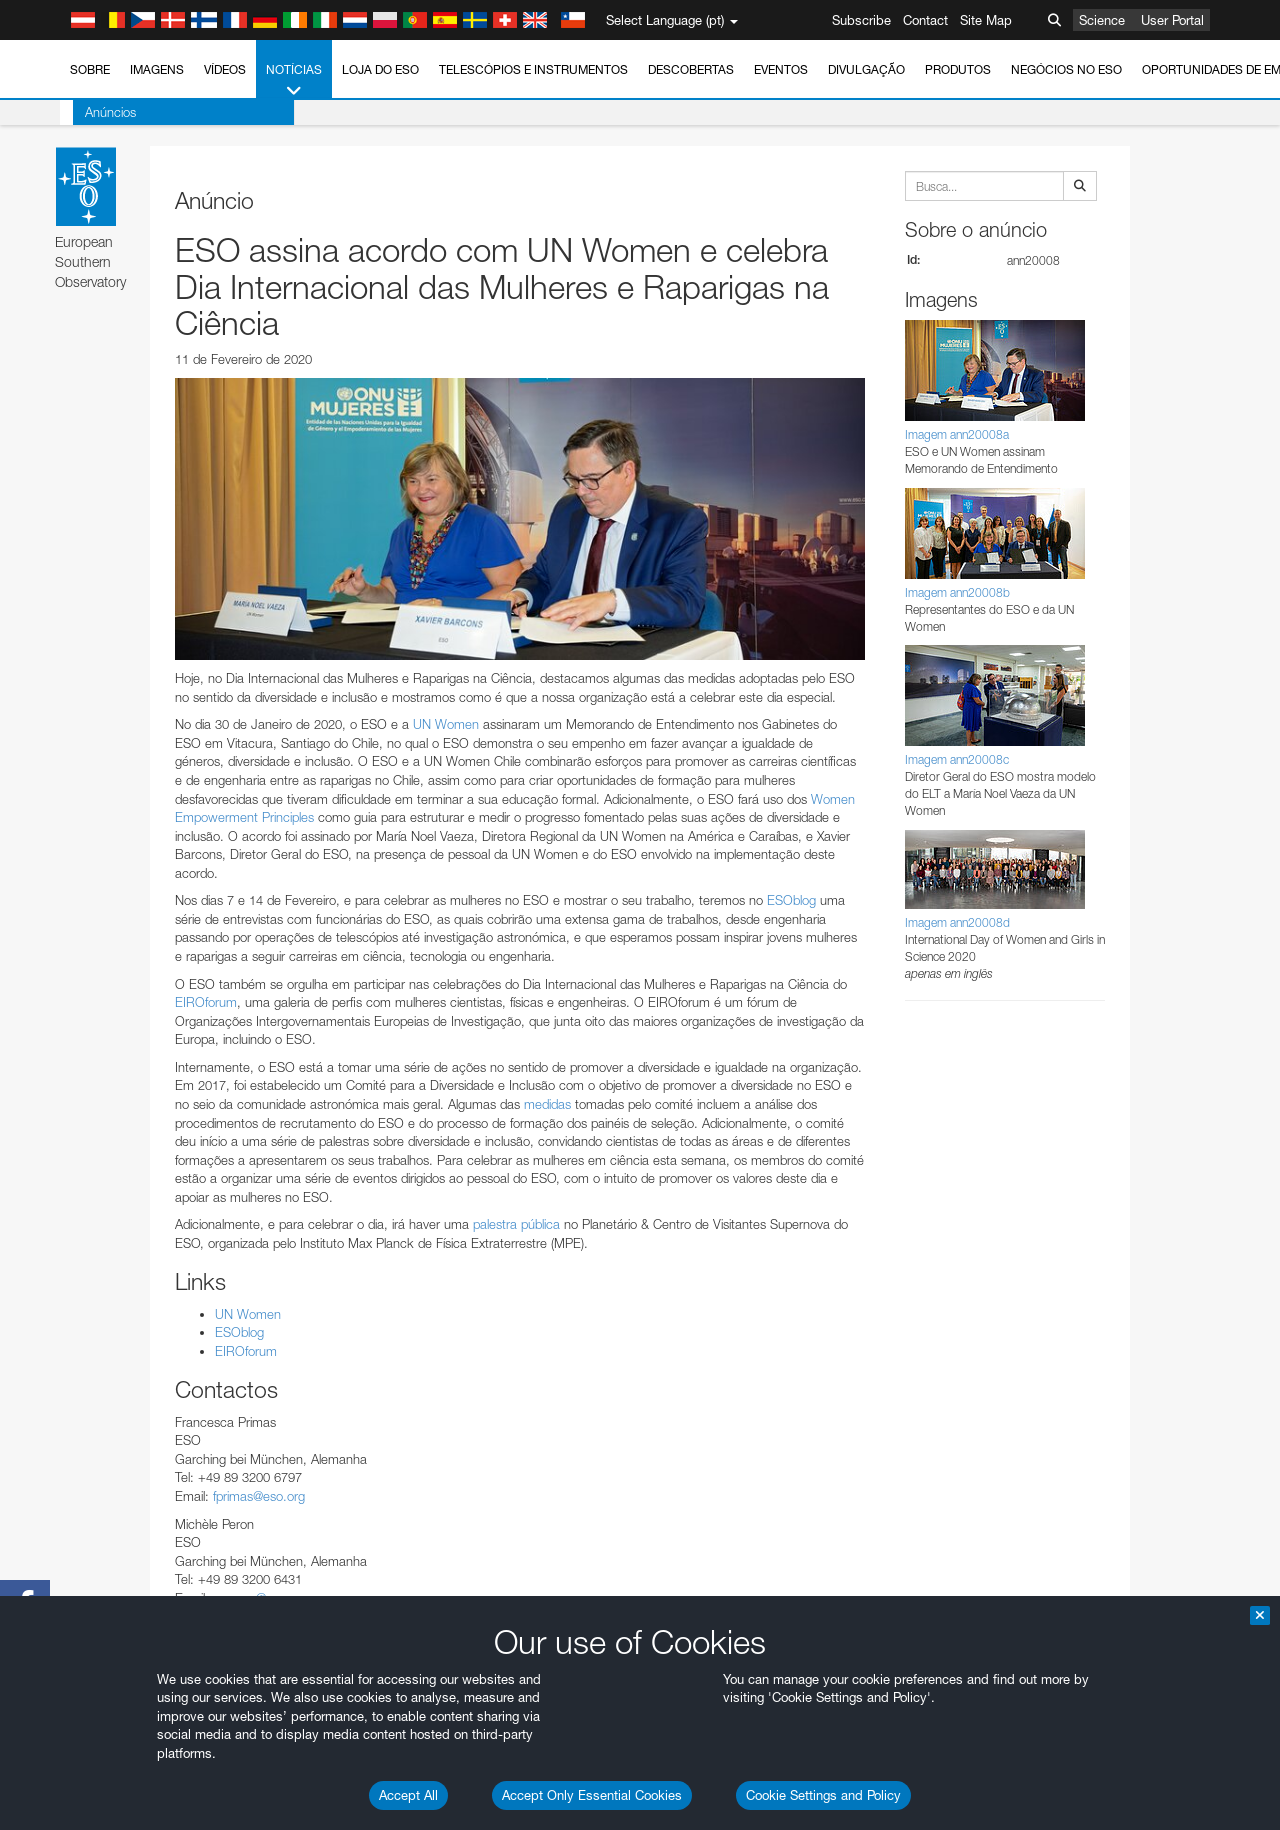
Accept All (408, 1795)
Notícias (294, 81)
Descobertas (691, 69)
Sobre (90, 69)
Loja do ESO (380, 69)
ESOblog (791, 900)
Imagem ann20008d (957, 922)
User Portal (1172, 20)
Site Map (986, 20)
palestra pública (516, 1224)
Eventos (781, 69)
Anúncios (97, 112)
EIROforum (206, 1002)
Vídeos (225, 69)
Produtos (958, 69)
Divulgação (866, 69)
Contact (925, 20)
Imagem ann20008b (957, 592)
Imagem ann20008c (957, 759)
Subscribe (861, 20)
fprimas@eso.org (259, 1496)
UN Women (446, 724)
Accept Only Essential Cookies (592, 1795)
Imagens (157, 69)
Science (1102, 20)
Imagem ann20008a (957, 434)
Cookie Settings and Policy (823, 1795)
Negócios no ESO (1066, 69)
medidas (547, 1104)
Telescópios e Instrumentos (533, 69)
